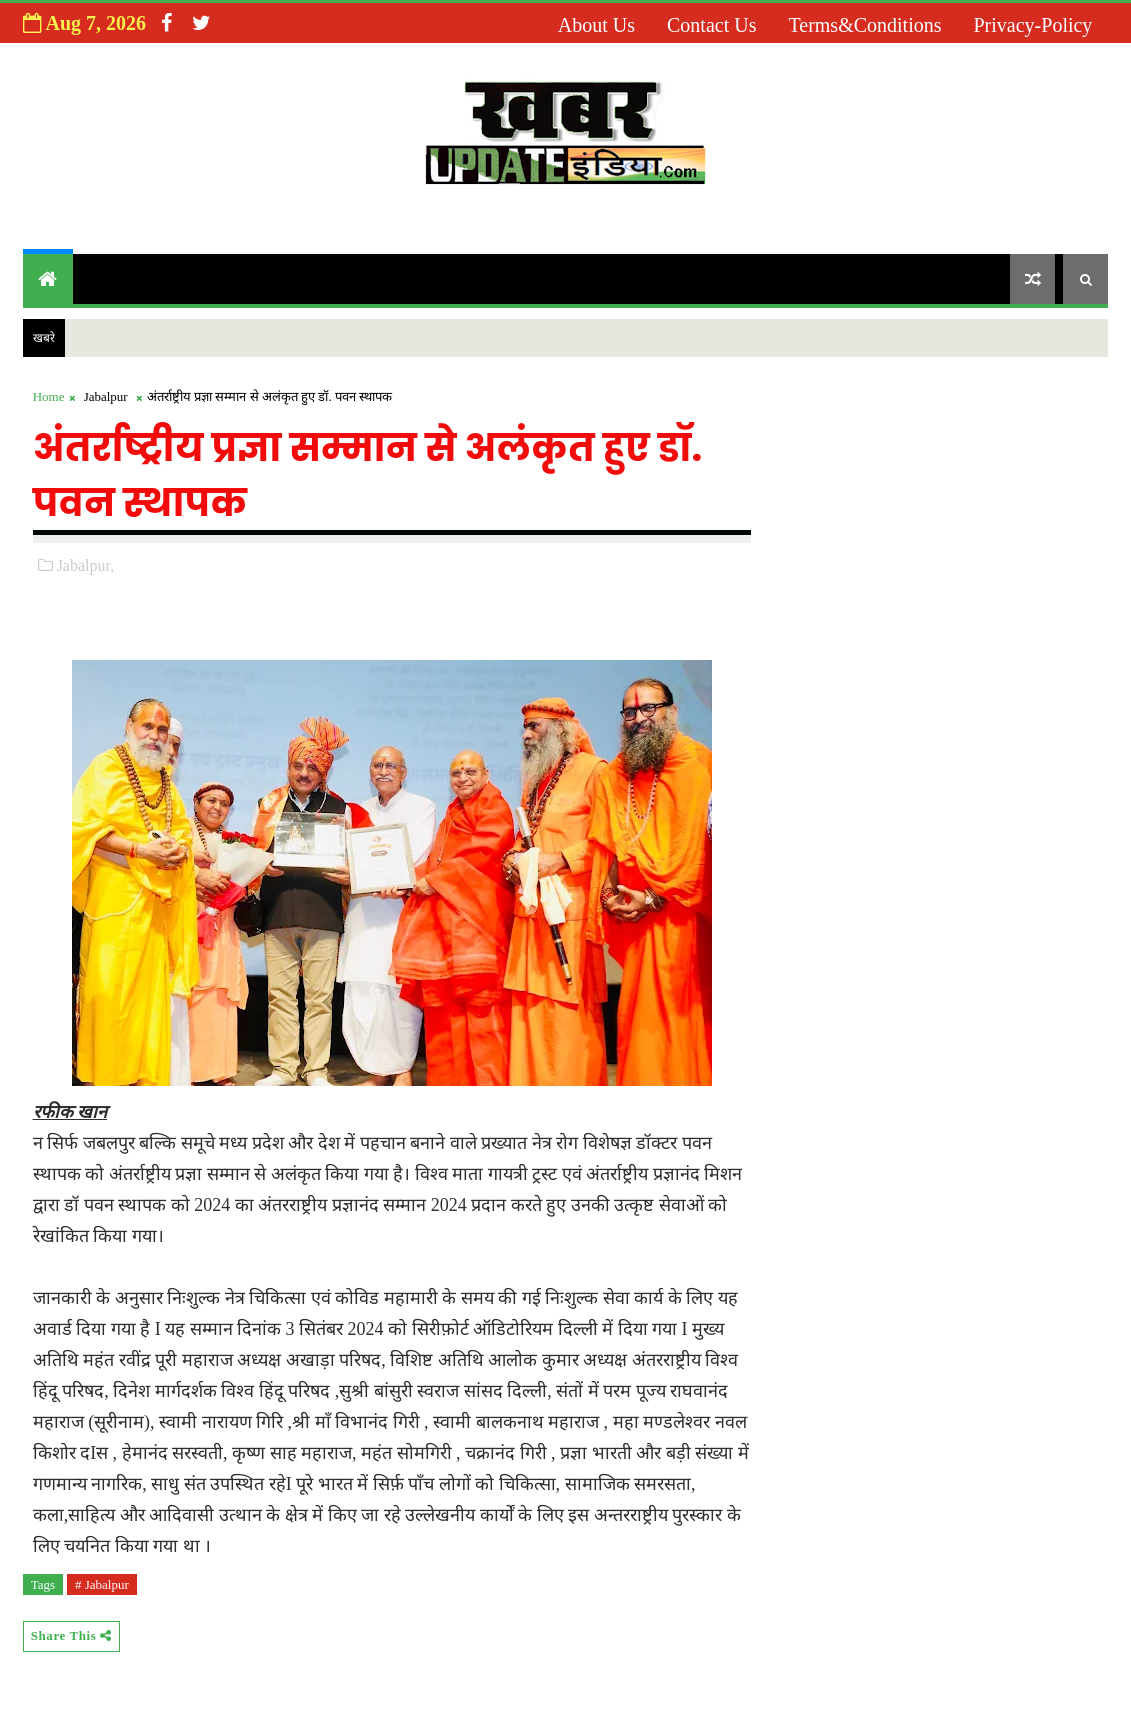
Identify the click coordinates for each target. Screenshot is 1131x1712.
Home (49, 396)
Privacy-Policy (1033, 25)
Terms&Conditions (864, 25)
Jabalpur (106, 396)
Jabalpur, (86, 565)
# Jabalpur (102, 1584)
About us (596, 25)
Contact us (711, 25)
